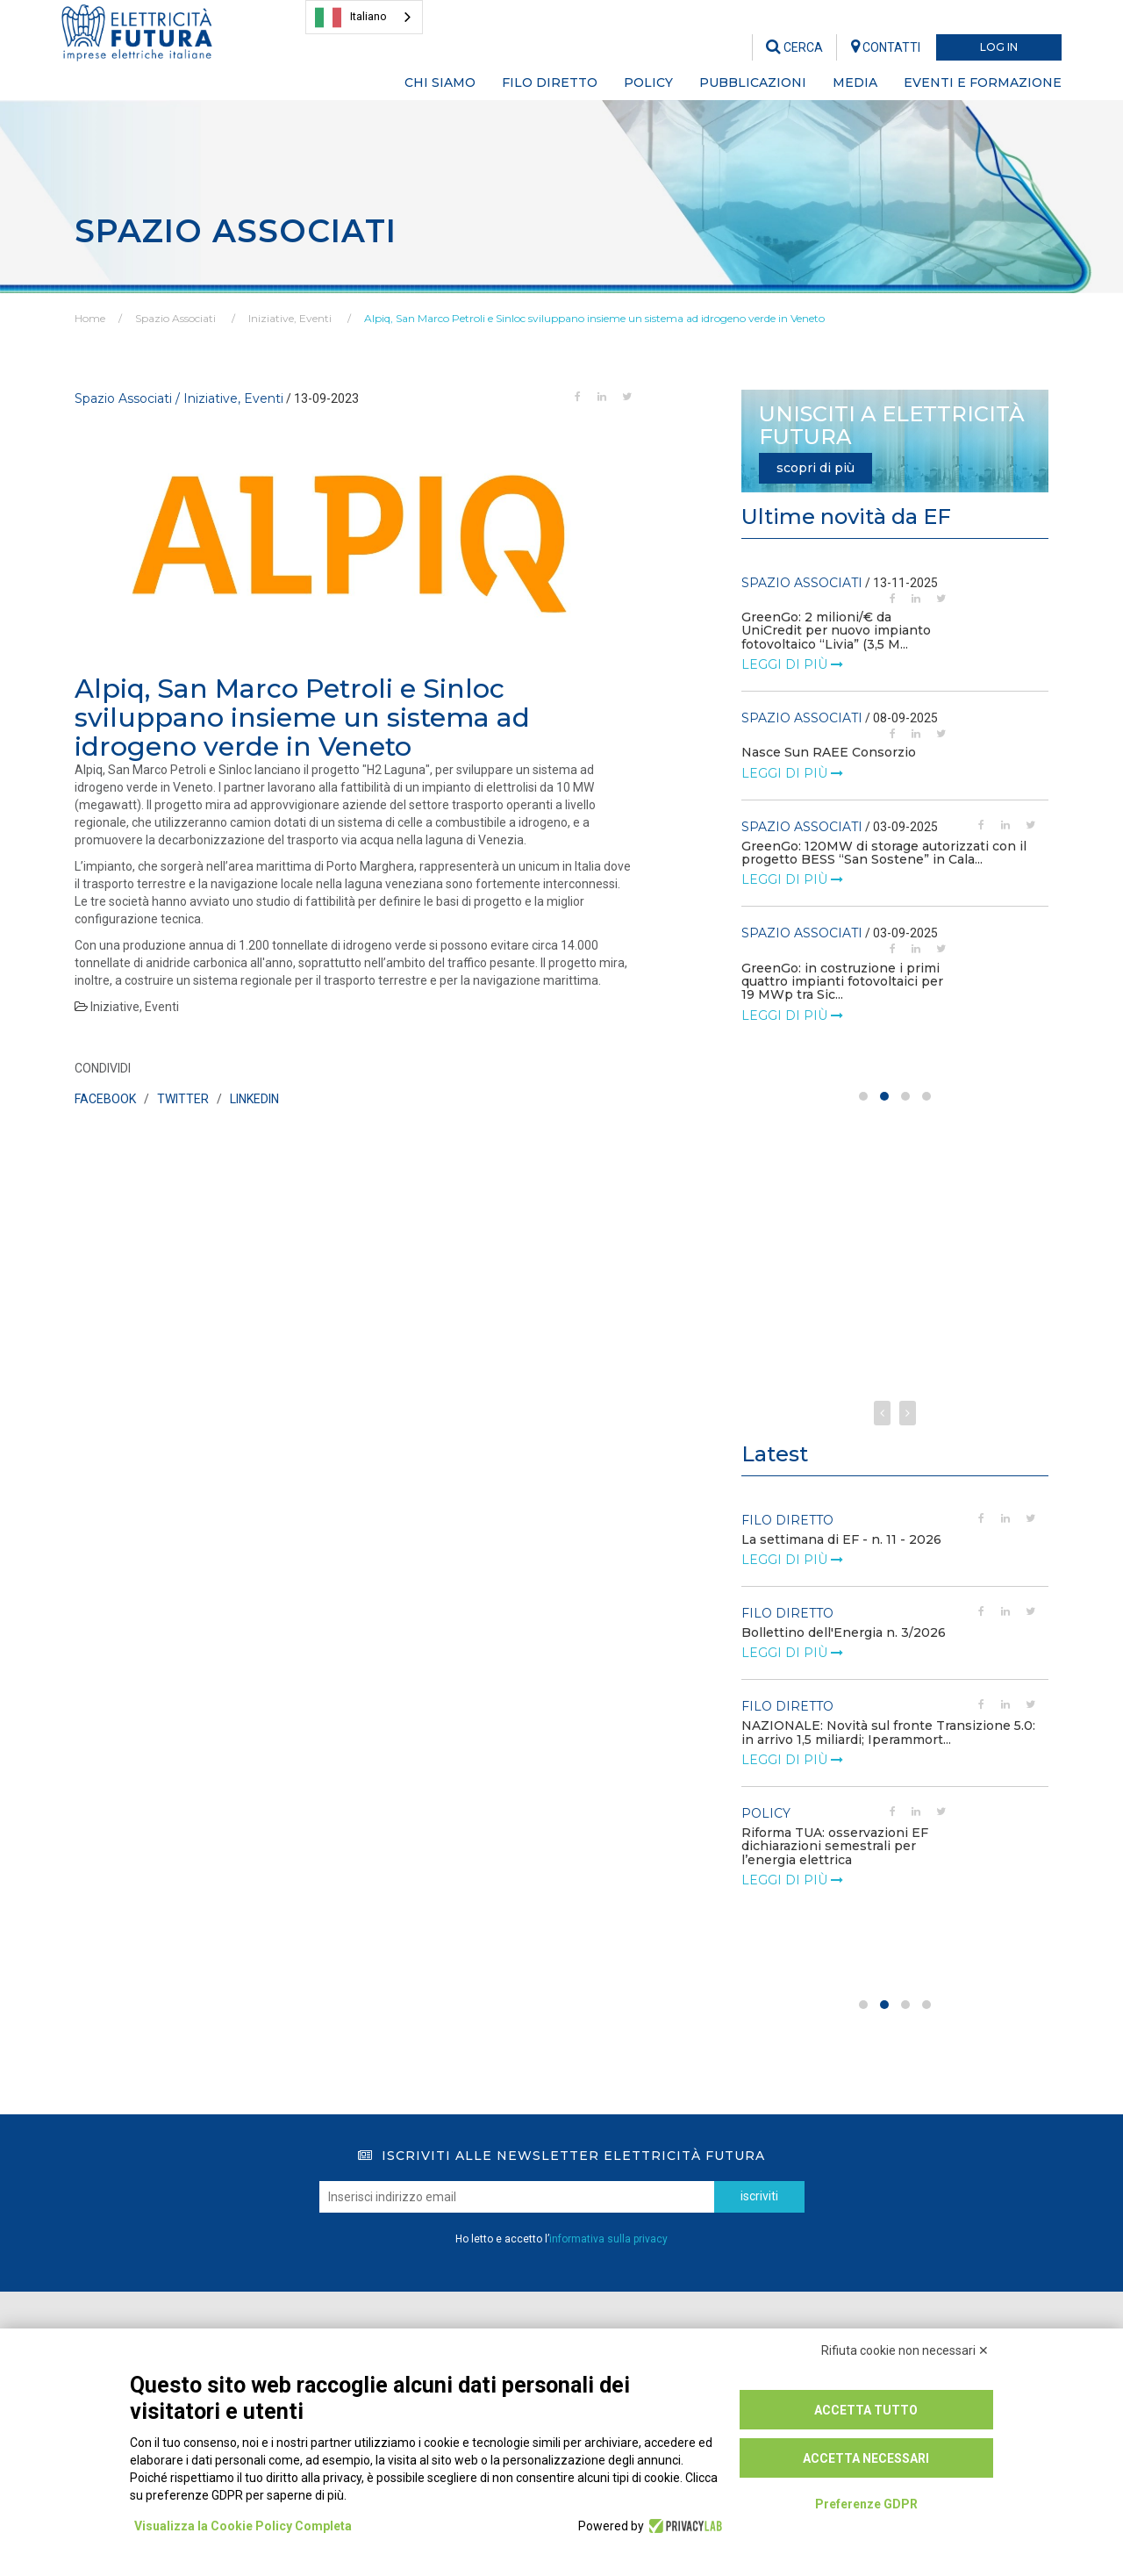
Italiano (351, 17)
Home (90, 318)
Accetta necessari (866, 2458)
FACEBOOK (105, 1099)
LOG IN (999, 47)
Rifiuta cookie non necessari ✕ (905, 2350)
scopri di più (815, 468)
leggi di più (792, 651)
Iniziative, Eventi (290, 318)
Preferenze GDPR (866, 2504)
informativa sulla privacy (608, 2239)
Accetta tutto (866, 2410)
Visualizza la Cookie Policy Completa (243, 2526)
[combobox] (364, 17)
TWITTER (183, 1099)
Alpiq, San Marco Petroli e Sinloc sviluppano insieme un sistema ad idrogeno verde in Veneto (594, 318)
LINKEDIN (254, 1099)
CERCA (794, 47)
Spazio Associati (175, 318)
